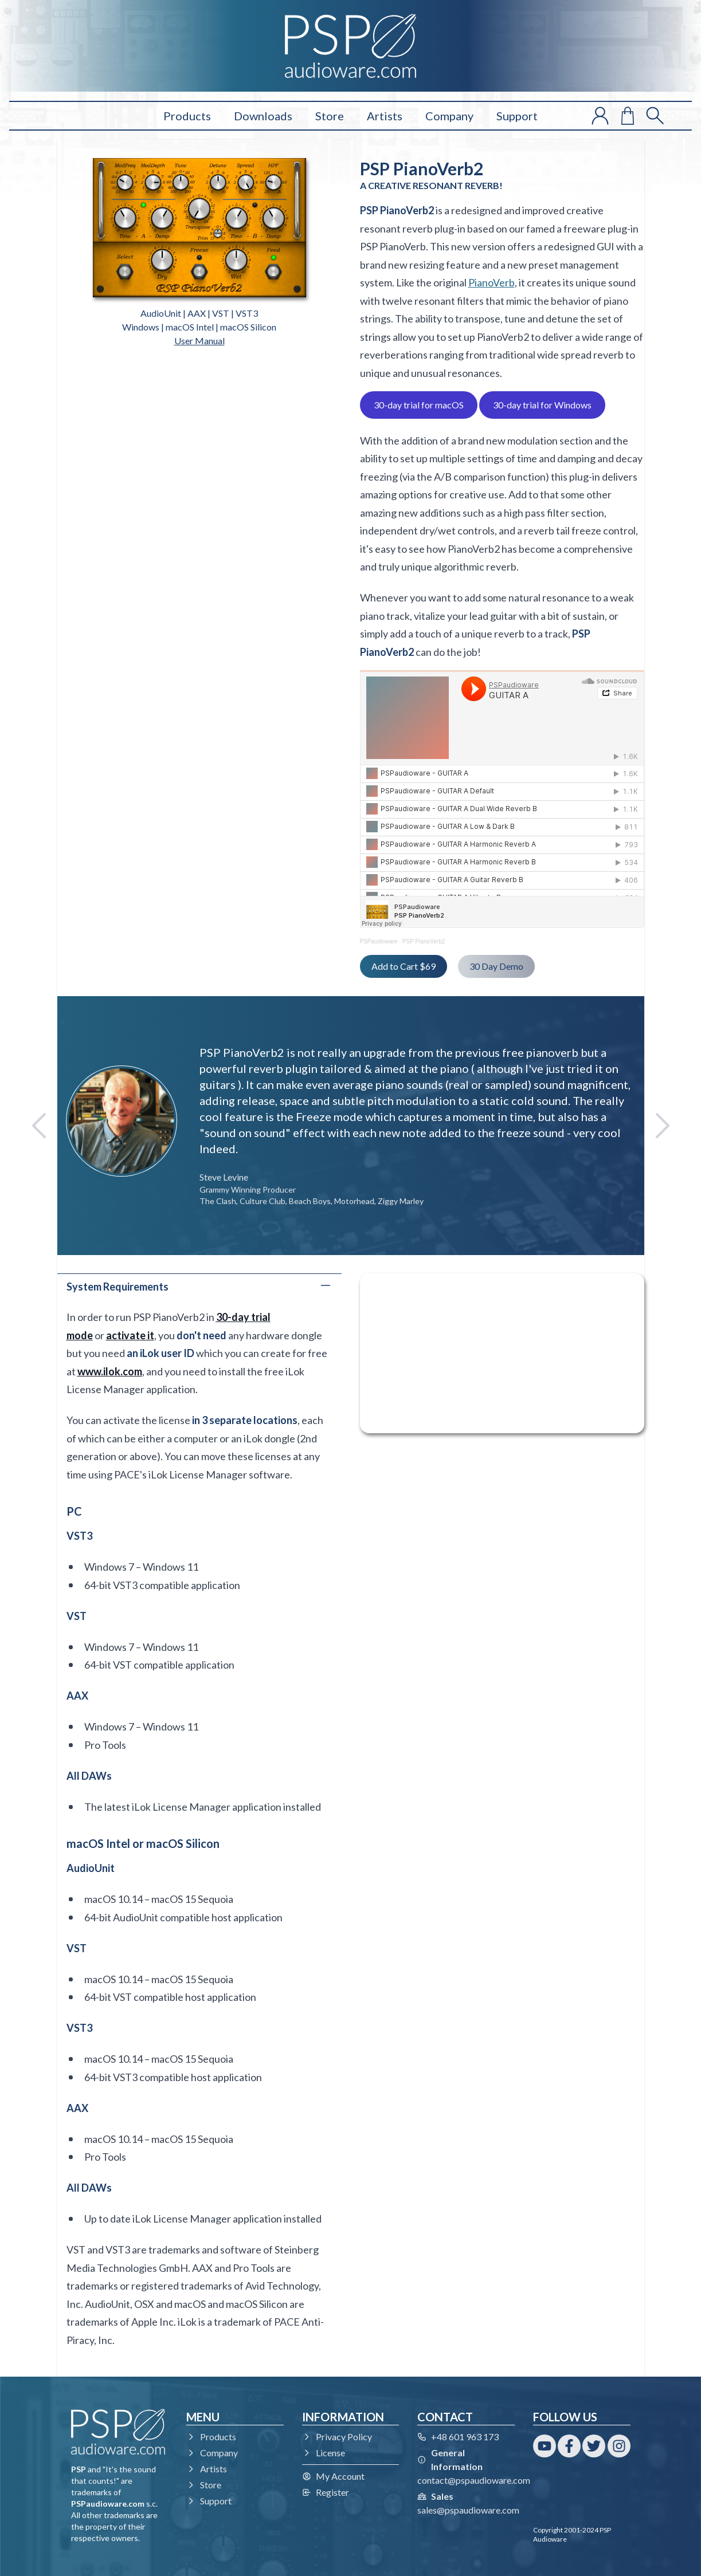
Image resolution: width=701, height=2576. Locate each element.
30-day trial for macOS (419, 404)
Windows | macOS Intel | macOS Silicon (199, 326)
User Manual (199, 340)
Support (517, 116)
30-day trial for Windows (542, 404)
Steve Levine (223, 1176)
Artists (384, 116)
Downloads (263, 116)
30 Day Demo (496, 966)
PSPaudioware (379, 941)
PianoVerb (491, 282)
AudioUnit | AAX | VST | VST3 (199, 313)
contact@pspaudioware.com (473, 2480)
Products (187, 116)
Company (449, 116)
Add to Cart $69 (403, 966)
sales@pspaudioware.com (468, 2509)
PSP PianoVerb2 (423, 941)
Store (329, 116)
